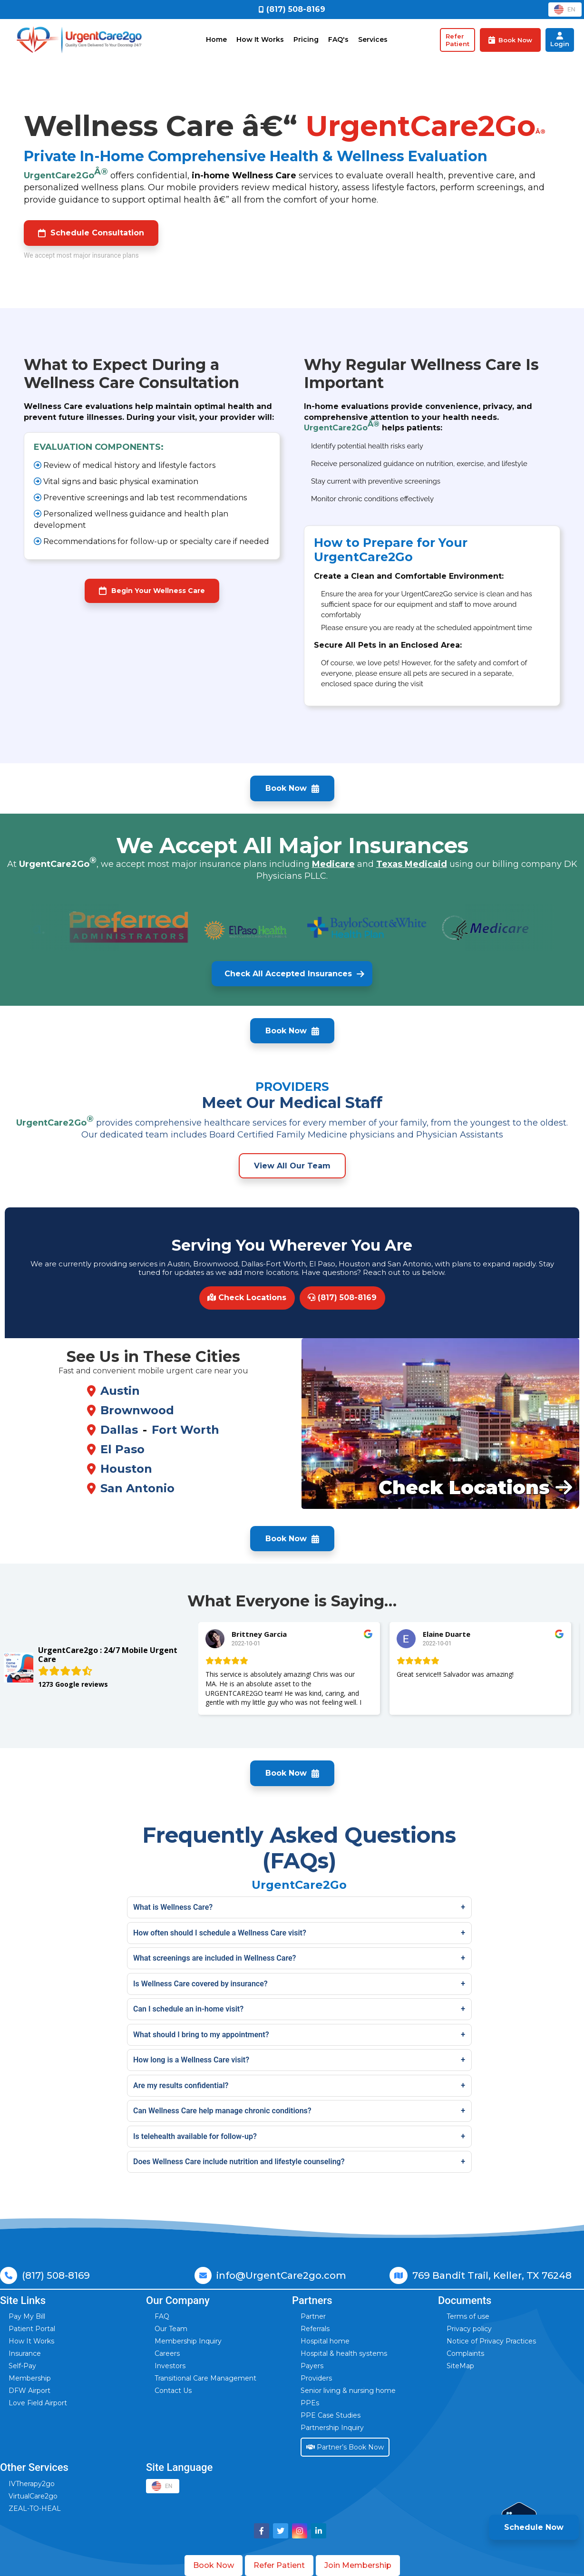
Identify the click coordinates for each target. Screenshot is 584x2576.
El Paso (122, 1449)
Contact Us (173, 2390)
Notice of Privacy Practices (491, 2341)
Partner (313, 2316)
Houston (126, 1469)
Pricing (306, 39)
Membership (30, 2378)
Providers (316, 2378)
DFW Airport (29, 2390)
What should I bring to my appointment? (201, 2034)
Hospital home (325, 2341)
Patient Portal (32, 2328)
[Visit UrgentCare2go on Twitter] (280, 2530)
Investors (170, 2366)
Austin (120, 1391)
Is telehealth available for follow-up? (195, 2136)
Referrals (315, 2328)
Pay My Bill (27, 2316)
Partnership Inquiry (332, 2427)
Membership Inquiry (188, 2341)
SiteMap (460, 2366)
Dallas (119, 1430)
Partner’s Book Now (345, 2447)
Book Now (213, 2565)
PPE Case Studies (330, 2415)
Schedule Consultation (91, 232)
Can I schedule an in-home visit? (188, 2008)
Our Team (171, 2328)
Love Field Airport (38, 2403)
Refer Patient (279, 2565)
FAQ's (338, 39)
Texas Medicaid (411, 864)
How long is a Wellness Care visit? (191, 2059)
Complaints (465, 2353)
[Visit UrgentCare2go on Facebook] (261, 2530)
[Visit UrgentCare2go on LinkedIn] (318, 2530)
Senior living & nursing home (348, 2390)
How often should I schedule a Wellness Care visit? (219, 1932)
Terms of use (468, 2316)
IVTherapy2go (32, 2483)
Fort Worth (185, 1430)
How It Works (260, 39)
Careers (167, 2353)
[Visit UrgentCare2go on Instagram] (299, 2530)
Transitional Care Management (205, 2378)
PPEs (310, 2403)
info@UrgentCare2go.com (281, 2275)
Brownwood (137, 1410)
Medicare (333, 864)
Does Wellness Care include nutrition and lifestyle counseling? (239, 2161)
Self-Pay (22, 2366)
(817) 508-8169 (342, 1297)
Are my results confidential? (180, 2085)
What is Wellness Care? (173, 1907)
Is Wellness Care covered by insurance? (200, 1983)
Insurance (25, 2353)
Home (216, 39)
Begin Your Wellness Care (152, 590)
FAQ (162, 2316)
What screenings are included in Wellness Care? (214, 1958)
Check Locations (246, 1297)
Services (373, 39)
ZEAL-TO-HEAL (35, 2508)
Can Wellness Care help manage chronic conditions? (222, 2110)
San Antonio (137, 1488)
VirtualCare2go (33, 2496)
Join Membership (357, 2565)
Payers (312, 2366)
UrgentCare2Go (66, 173)
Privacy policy (469, 2328)
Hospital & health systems (344, 2353)
